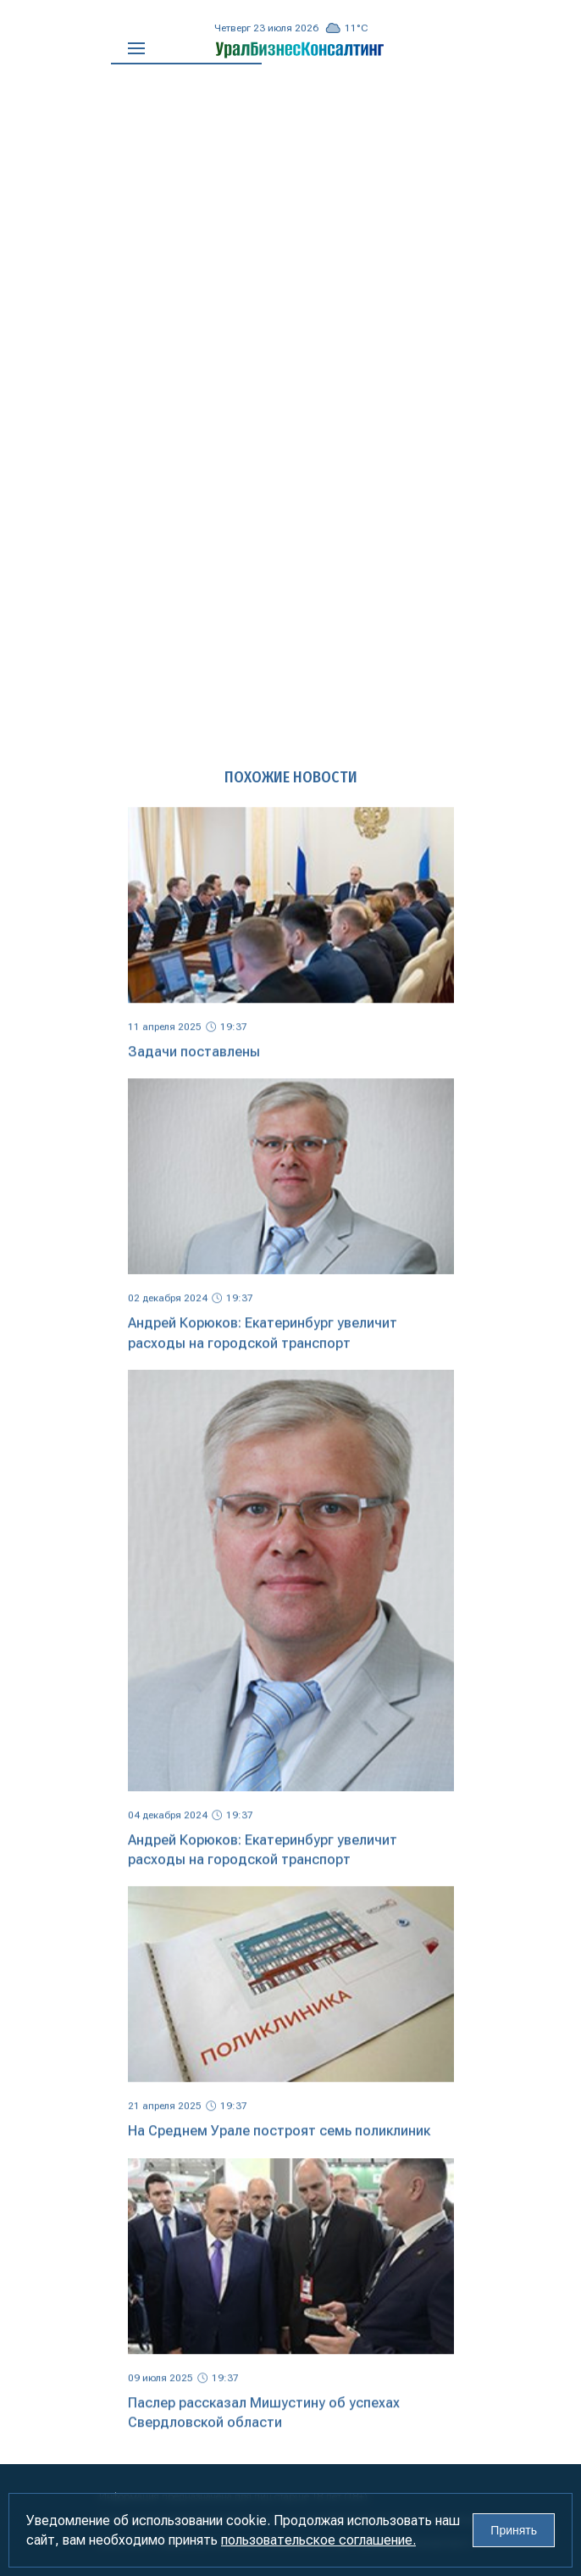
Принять (513, 2530)
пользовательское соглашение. (318, 2540)
